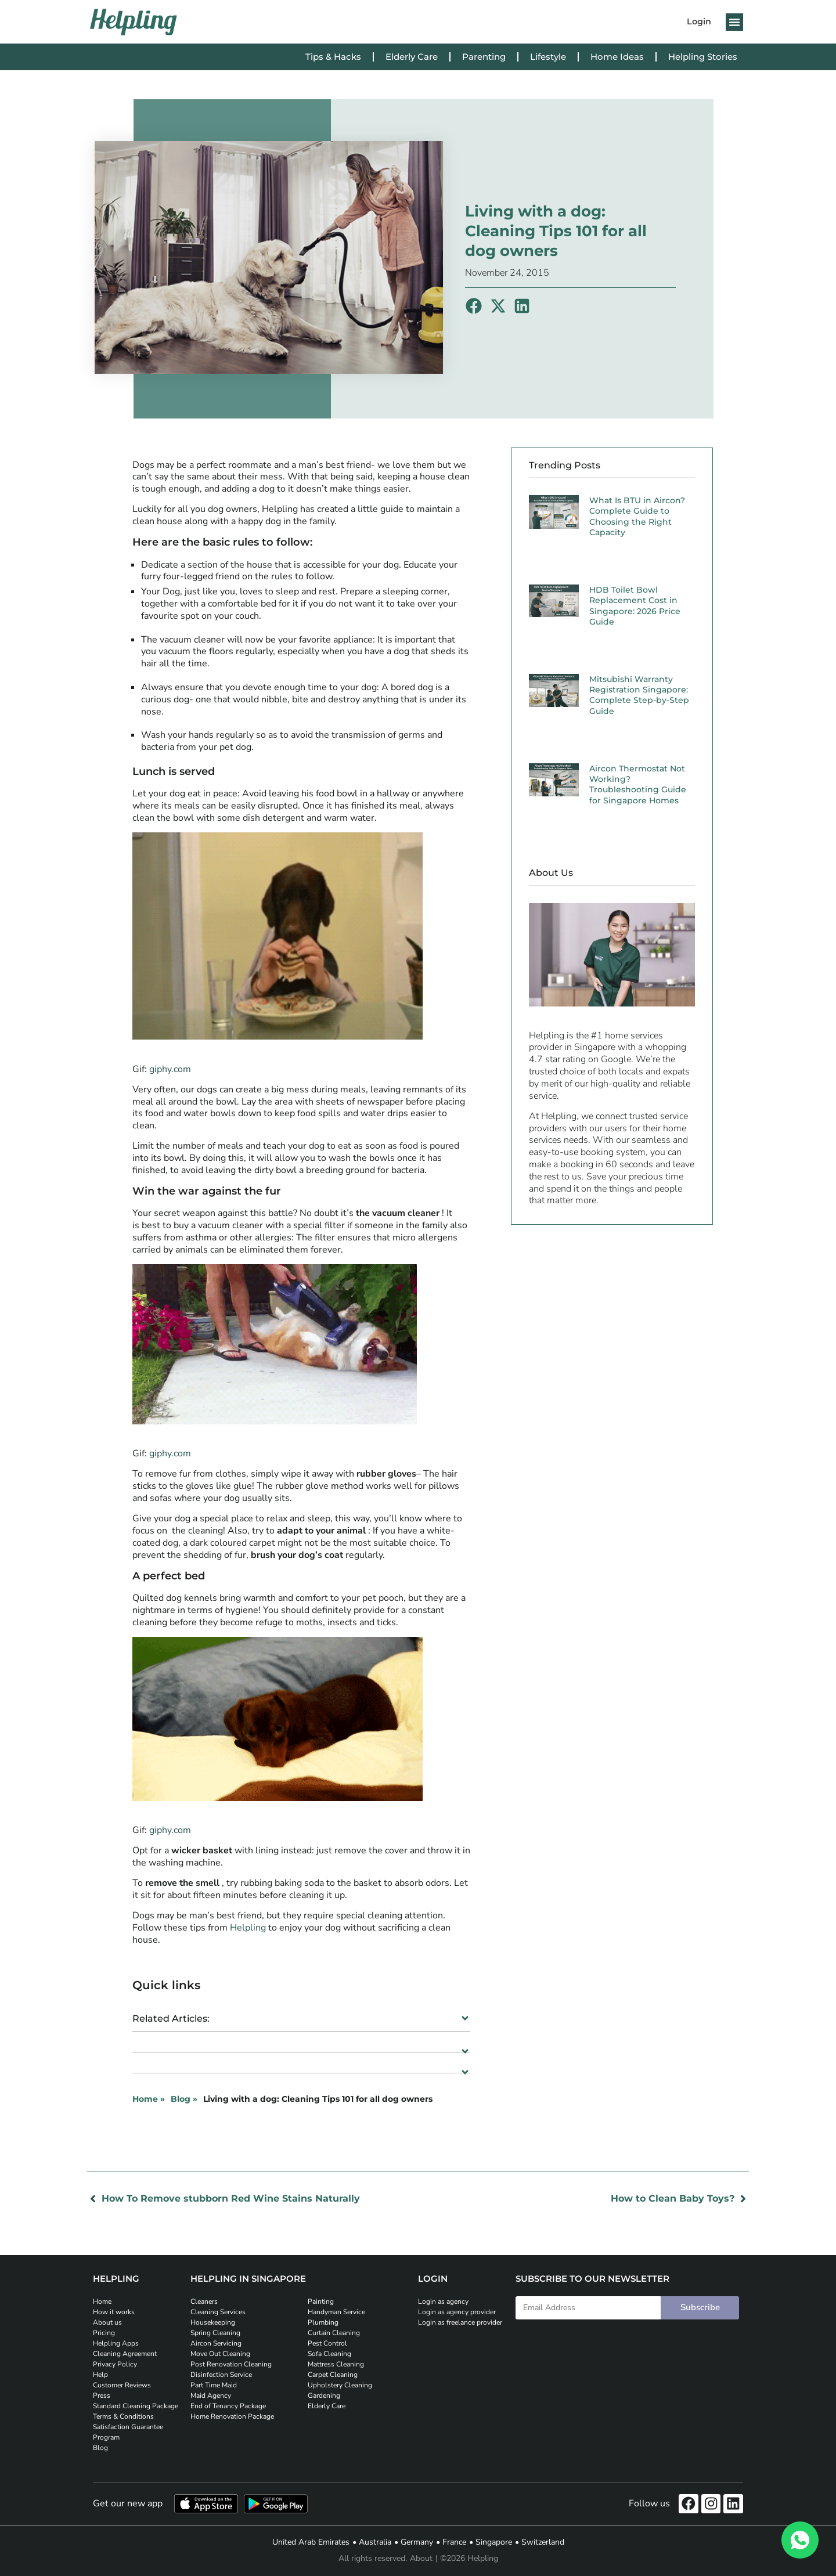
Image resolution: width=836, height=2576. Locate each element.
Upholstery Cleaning (340, 2385)
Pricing (104, 2332)
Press (101, 2395)
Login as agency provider (457, 2312)
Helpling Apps (116, 2343)
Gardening (324, 2395)
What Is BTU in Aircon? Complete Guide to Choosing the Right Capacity (637, 516)
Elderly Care (411, 56)
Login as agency (443, 2301)
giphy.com (170, 1069)
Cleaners (204, 2301)
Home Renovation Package (232, 2416)
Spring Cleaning (215, 2332)
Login (699, 21)
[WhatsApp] (800, 2540)
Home (102, 2301)
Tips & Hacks (333, 56)
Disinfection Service (221, 2374)
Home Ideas (617, 56)
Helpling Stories (702, 56)
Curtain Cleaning (334, 2332)
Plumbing (323, 2322)
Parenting (484, 56)
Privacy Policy (115, 2364)
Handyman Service (336, 2312)
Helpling (248, 1927)
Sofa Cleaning (329, 2353)
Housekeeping (212, 2322)
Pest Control (327, 2343)
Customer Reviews (122, 2385)
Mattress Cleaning (336, 2364)
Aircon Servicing (216, 2343)
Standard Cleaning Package (135, 2406)
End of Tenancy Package (228, 2406)
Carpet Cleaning (333, 2374)
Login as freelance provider (460, 2322)
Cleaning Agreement (125, 2353)
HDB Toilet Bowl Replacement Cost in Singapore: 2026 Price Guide (634, 606)
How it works (114, 2312)
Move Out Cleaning (220, 2353)
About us (107, 2322)
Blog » (184, 2099)
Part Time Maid (213, 2385)
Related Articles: (171, 2018)
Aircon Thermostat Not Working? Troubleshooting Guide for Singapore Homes (637, 784)
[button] (734, 22)
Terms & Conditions (123, 2416)
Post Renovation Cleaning (231, 2364)
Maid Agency (210, 2395)
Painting (321, 2301)
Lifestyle (548, 56)
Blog (100, 2447)
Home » (148, 2099)
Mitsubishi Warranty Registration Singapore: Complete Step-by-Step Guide (639, 695)
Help (100, 2374)
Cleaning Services (218, 2312)
